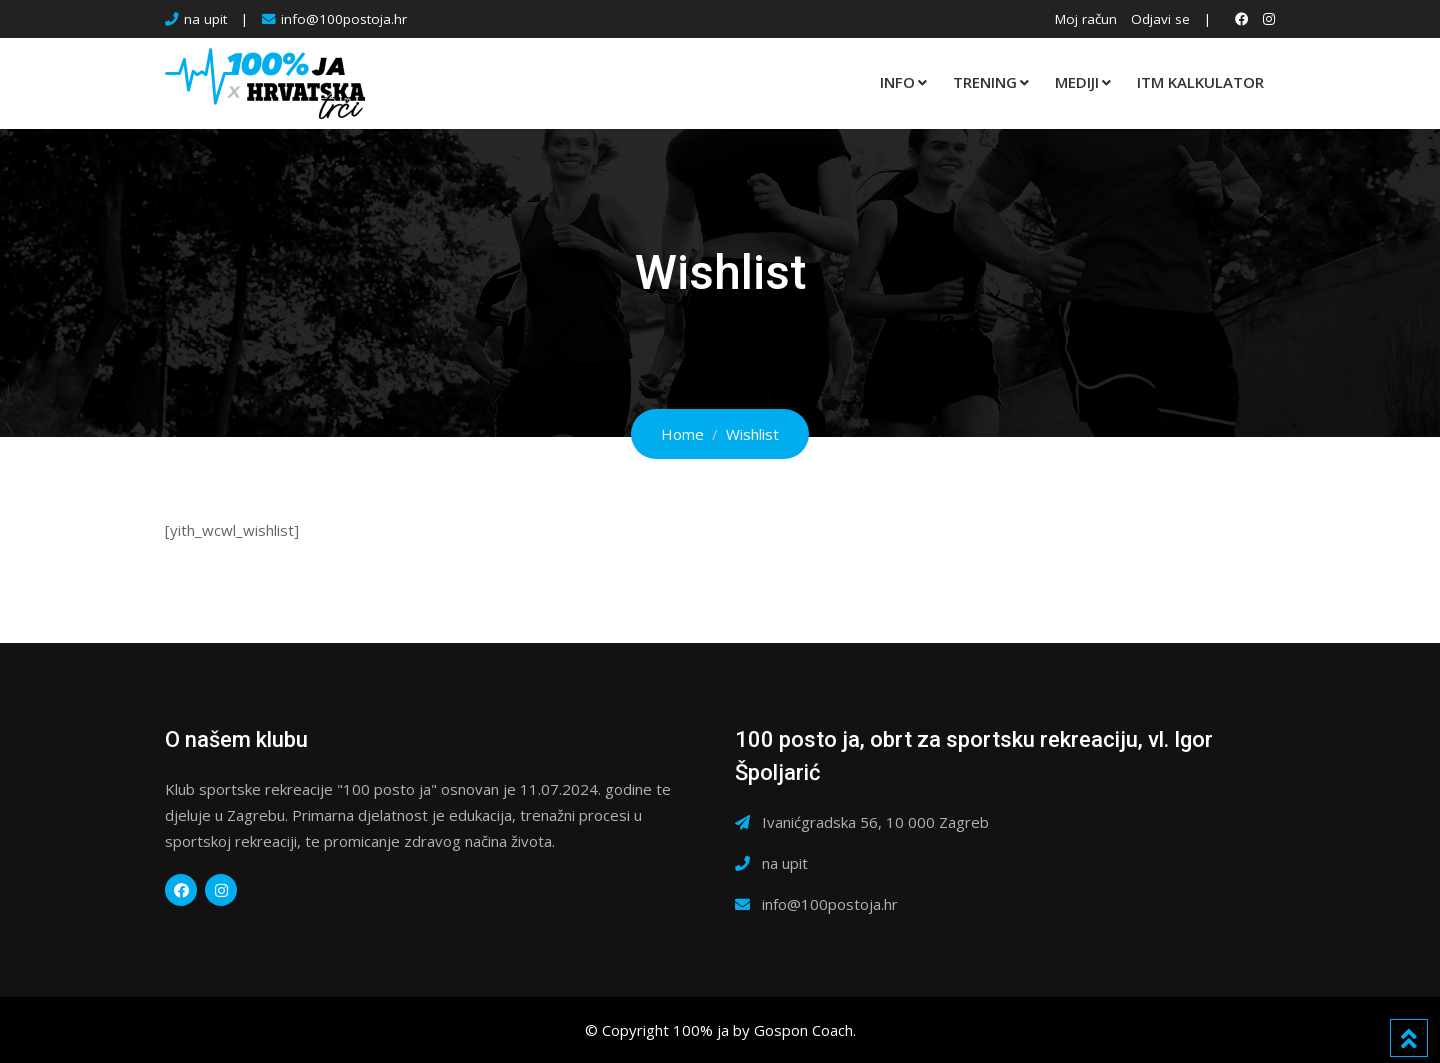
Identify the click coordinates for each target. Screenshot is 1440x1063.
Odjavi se (1160, 19)
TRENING (985, 82)
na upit (205, 19)
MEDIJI (1077, 82)
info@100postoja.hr (344, 19)
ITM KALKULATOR (1200, 82)
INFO (897, 82)
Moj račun (1086, 19)
